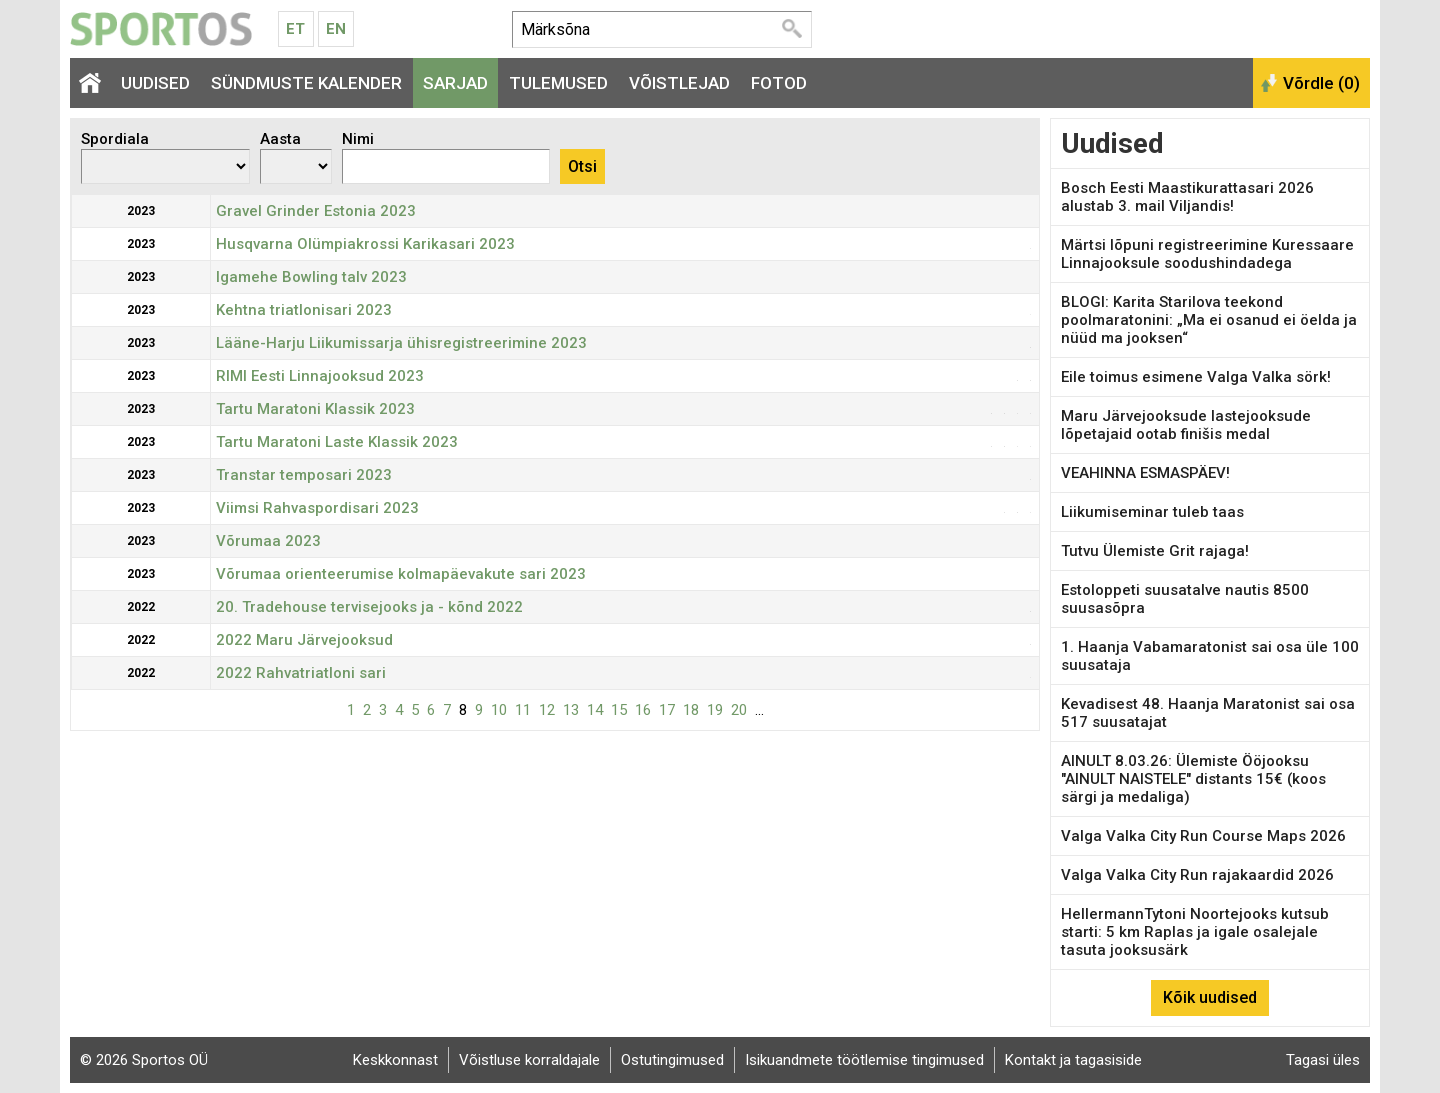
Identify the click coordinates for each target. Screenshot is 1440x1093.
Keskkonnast (395, 1060)
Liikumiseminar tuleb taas (1152, 512)
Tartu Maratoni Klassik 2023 (315, 409)
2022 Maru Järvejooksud (304, 640)
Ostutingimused (672, 1060)
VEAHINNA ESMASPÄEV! (1145, 473)
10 (499, 710)
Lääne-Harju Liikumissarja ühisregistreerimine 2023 (401, 343)
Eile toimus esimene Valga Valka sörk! (1196, 377)
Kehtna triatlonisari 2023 (304, 310)
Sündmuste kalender (306, 83)
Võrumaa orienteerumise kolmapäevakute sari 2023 (401, 574)
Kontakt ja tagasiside (1073, 1060)
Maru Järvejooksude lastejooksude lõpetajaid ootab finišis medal (1186, 425)
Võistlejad (679, 83)
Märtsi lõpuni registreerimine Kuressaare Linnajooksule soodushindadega (1207, 254)
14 (595, 710)
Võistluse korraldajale (529, 1060)
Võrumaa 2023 (268, 541)
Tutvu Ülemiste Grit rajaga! (1155, 551)
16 (643, 710)
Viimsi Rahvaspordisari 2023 (317, 508)
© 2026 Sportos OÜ (144, 1060)
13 (571, 710)
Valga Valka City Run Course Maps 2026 (1203, 836)
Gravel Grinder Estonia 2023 (316, 211)
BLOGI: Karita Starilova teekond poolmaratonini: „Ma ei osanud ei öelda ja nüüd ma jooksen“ (1209, 320)
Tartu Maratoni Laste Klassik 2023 (337, 442)
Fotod (779, 83)
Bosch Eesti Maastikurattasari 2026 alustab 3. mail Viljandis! (1187, 197)
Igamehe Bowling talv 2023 (311, 277)
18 (691, 710)
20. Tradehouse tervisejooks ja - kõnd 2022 (369, 607)
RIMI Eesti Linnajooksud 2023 (320, 376)
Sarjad (455, 83)
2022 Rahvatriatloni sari (301, 673)
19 (715, 710)
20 (739, 710)
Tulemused (558, 83)
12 (547, 710)
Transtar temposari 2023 (304, 475)
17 (667, 710)
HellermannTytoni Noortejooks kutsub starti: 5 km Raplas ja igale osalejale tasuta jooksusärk (1195, 932)
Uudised (155, 83)
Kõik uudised (1210, 997)
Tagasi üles (1323, 1060)
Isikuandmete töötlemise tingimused (864, 1060)
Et (295, 29)
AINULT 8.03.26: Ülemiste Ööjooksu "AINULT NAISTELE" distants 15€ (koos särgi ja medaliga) (1193, 779)
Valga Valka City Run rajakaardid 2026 (1197, 875)
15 (619, 710)
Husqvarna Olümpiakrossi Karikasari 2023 (365, 244)
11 (523, 710)
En (336, 29)
